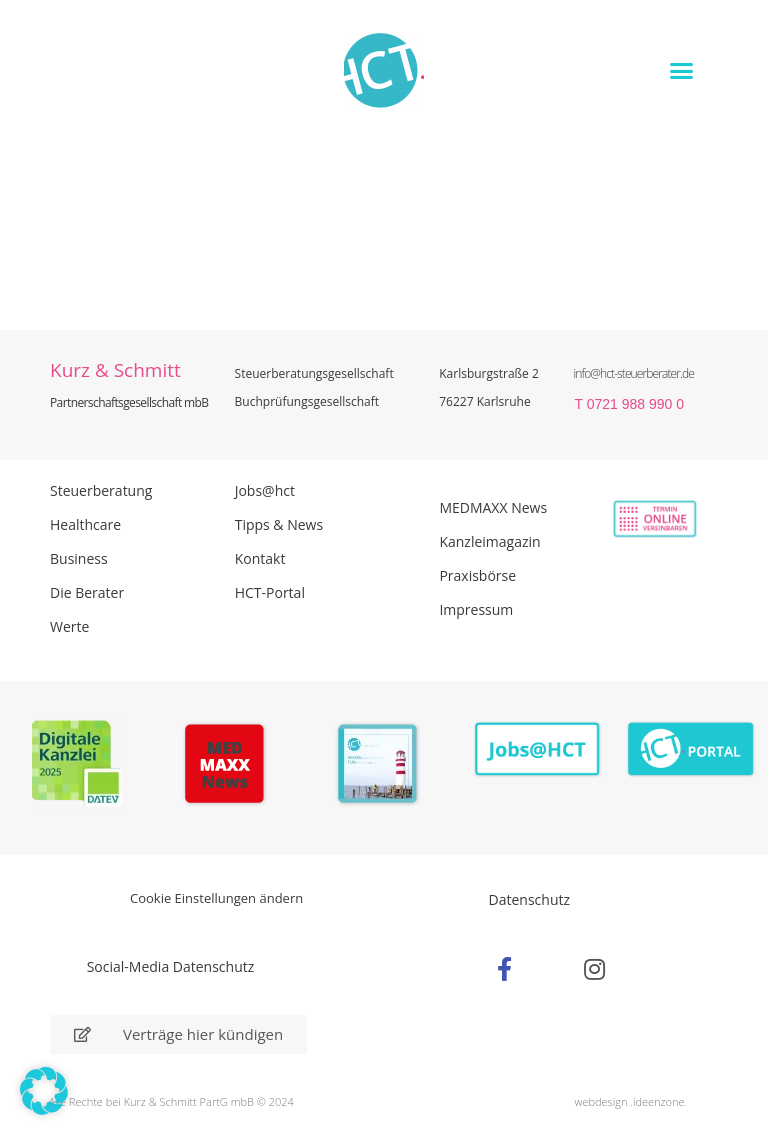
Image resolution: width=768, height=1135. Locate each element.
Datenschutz (529, 899)
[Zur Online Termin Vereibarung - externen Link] (636, 519)
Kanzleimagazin (489, 541)
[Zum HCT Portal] (691, 750)
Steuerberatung (101, 490)
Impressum (476, 609)
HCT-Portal (270, 592)
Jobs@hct (265, 490)
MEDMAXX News (493, 507)
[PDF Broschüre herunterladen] (383, 767)
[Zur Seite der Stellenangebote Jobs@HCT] (538, 750)
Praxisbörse (477, 575)
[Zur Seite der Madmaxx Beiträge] (230, 767)
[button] (682, 70)
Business (79, 558)
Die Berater (87, 592)
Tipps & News (279, 524)
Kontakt (260, 558)
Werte (69, 626)
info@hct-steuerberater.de (633, 373)
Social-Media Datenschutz (171, 966)
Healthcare (85, 524)
